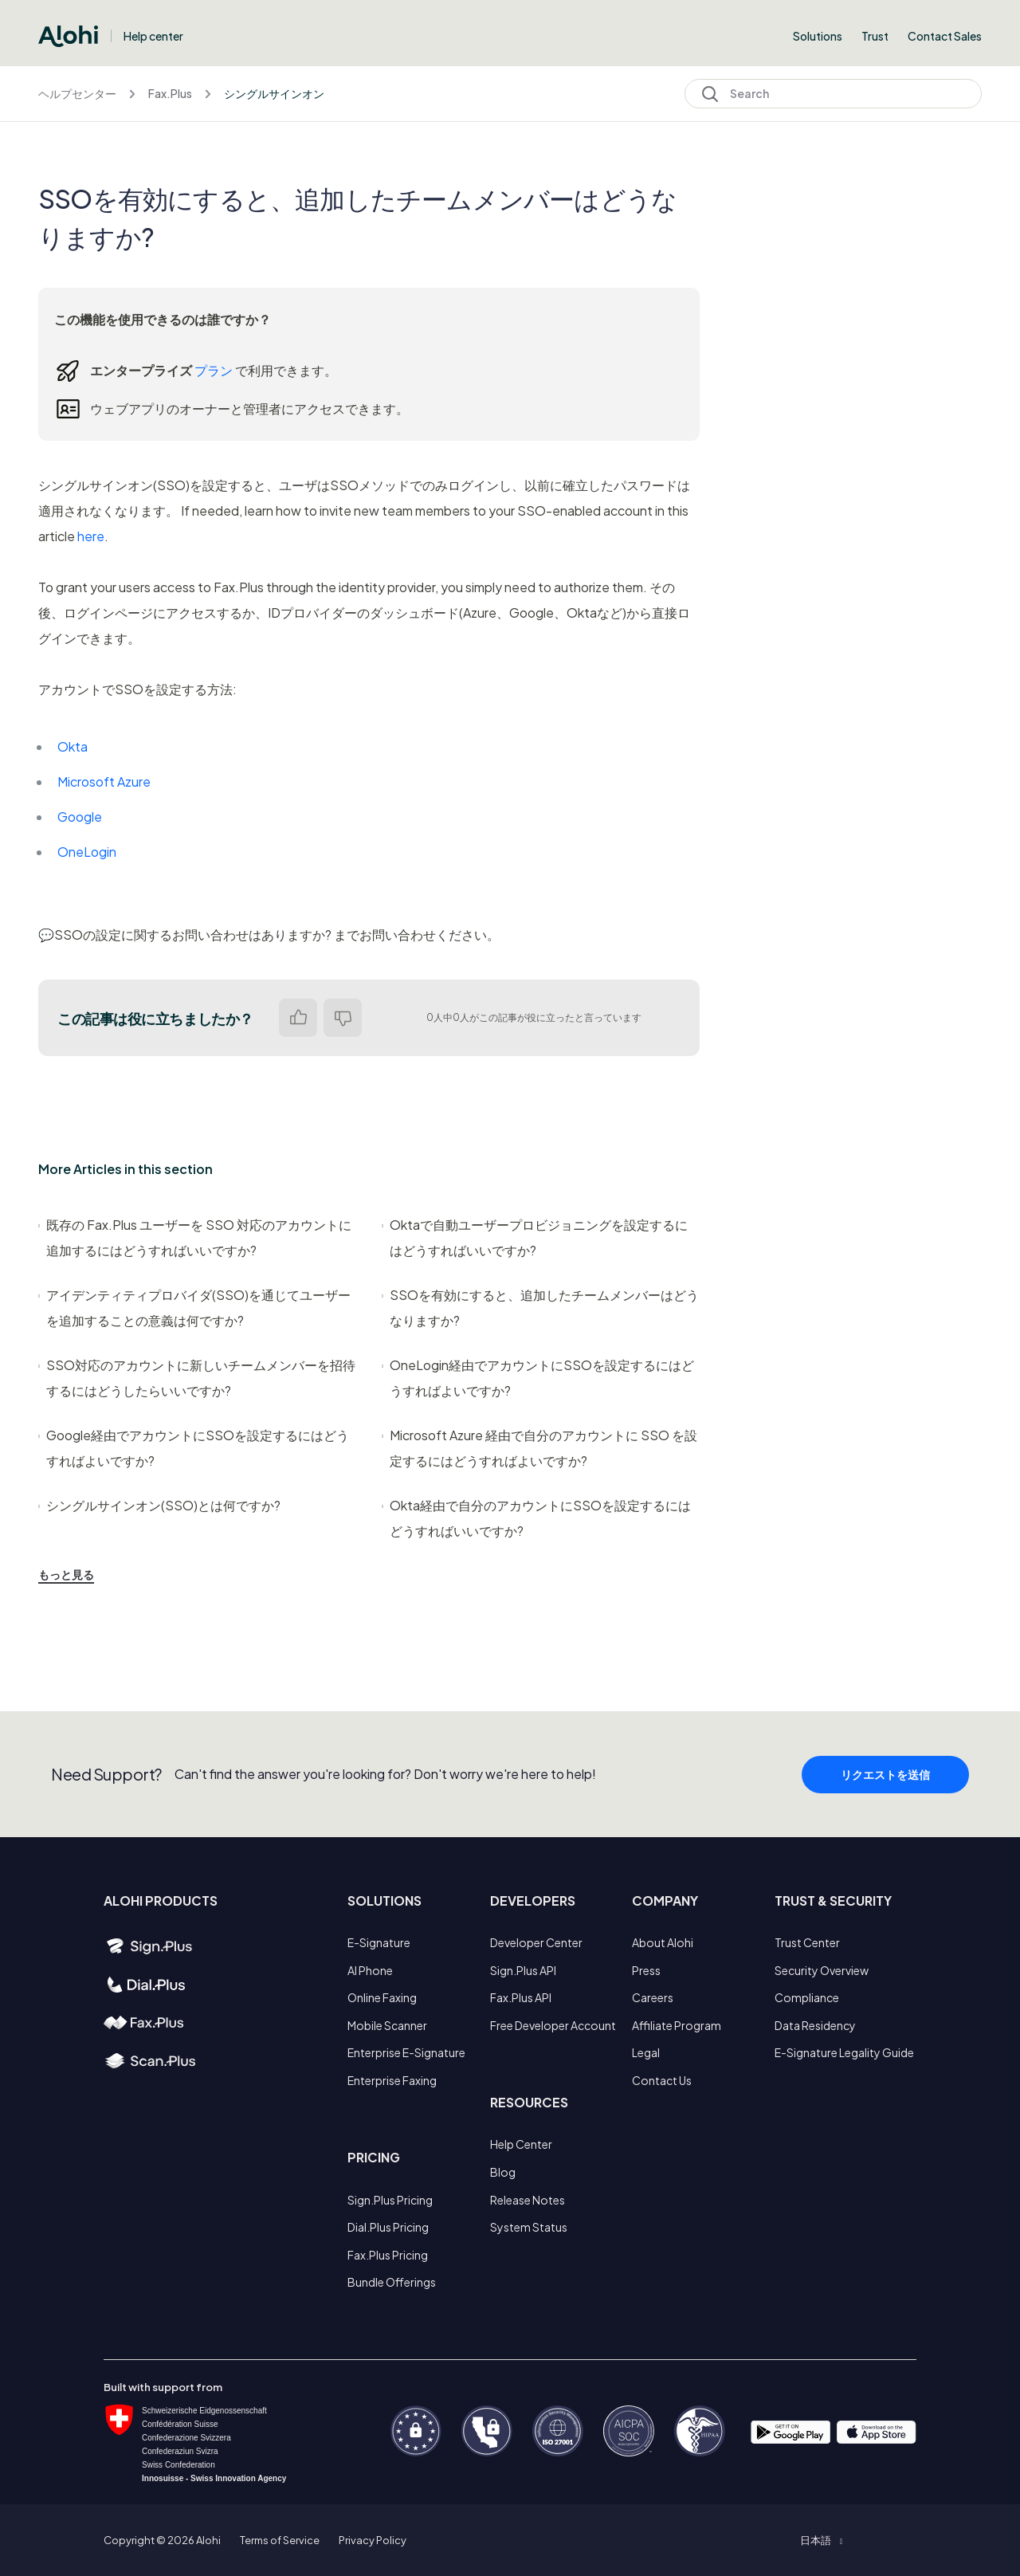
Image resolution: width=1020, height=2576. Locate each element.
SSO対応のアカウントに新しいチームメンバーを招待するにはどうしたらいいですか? (196, 1378)
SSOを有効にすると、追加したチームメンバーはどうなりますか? (540, 1307)
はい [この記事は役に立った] (298, 1018)
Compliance (807, 1997)
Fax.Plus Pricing (387, 2255)
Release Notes (527, 2200)
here (90, 536)
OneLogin (86, 851)
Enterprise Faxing (392, 2080)
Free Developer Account (553, 2025)
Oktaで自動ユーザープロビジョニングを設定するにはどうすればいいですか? (535, 1237)
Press (646, 1970)
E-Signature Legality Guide (844, 2052)
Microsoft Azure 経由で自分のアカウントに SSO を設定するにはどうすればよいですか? (539, 1448)
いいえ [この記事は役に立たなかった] (343, 1018)
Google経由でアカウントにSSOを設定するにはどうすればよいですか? (193, 1448)
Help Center (521, 2144)
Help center (153, 36)
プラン (213, 370)
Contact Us (662, 2080)
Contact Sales (945, 36)
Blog (503, 2172)
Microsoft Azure (104, 781)
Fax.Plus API (520, 1997)
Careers (652, 1997)
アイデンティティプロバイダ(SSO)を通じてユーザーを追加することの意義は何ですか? (194, 1307)
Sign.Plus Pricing (390, 2200)
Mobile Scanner (387, 2025)
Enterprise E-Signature (406, 2052)
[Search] (833, 93)
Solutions (817, 36)
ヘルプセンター (77, 93)
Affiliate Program (676, 2025)
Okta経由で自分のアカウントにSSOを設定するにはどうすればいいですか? (536, 1518)
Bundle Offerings (391, 2282)
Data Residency (815, 2025)
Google (79, 816)
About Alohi (662, 1942)
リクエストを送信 (885, 1780)
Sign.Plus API (523, 1970)
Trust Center (807, 1942)
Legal (646, 2052)
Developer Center (536, 1942)
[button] (821, 2540)
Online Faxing (382, 1997)
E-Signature (378, 1942)
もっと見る (66, 1574)
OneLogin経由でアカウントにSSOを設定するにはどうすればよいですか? (538, 1378)
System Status (528, 2227)
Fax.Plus (170, 93)
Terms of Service (280, 2540)
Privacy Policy (372, 2540)
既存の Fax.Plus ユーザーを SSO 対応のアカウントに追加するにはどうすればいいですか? (194, 1237)
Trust (875, 36)
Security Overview (822, 1970)
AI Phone (370, 1970)
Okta (72, 746)
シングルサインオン (274, 93)
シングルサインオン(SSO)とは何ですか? (159, 1505)
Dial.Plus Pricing (388, 2227)
